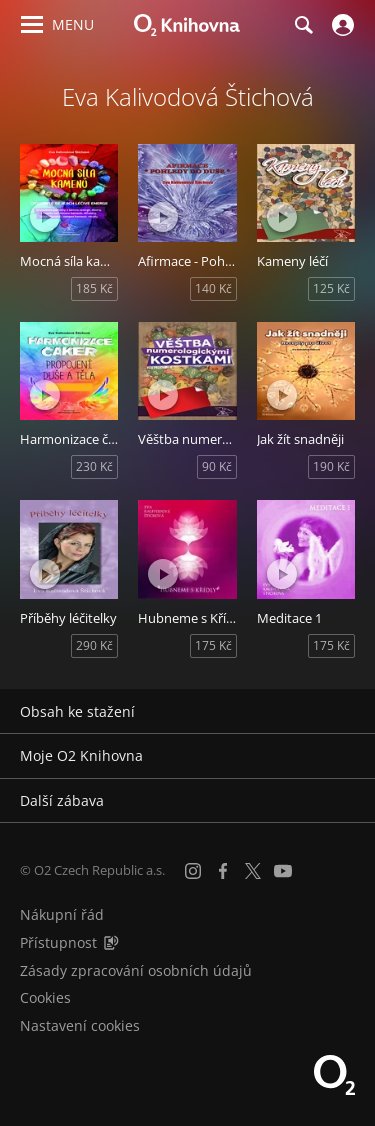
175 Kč (213, 645)
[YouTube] (283, 871)
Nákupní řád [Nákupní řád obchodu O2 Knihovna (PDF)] (62, 914)
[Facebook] (223, 871)
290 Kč (94, 645)
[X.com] (253, 871)
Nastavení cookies (80, 1025)
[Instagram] (193, 871)
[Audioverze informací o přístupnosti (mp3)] (111, 942)
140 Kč (213, 288)
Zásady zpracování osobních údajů (136, 970)
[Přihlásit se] (340, 25)
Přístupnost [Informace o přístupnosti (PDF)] (58, 942)
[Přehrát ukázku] (45, 217)
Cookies (45, 997)
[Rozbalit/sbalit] (347, 712)
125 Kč (331, 288)
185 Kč (94, 288)
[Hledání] (303, 25)
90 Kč (217, 466)
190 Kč (331, 466)
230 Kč (94, 466)
